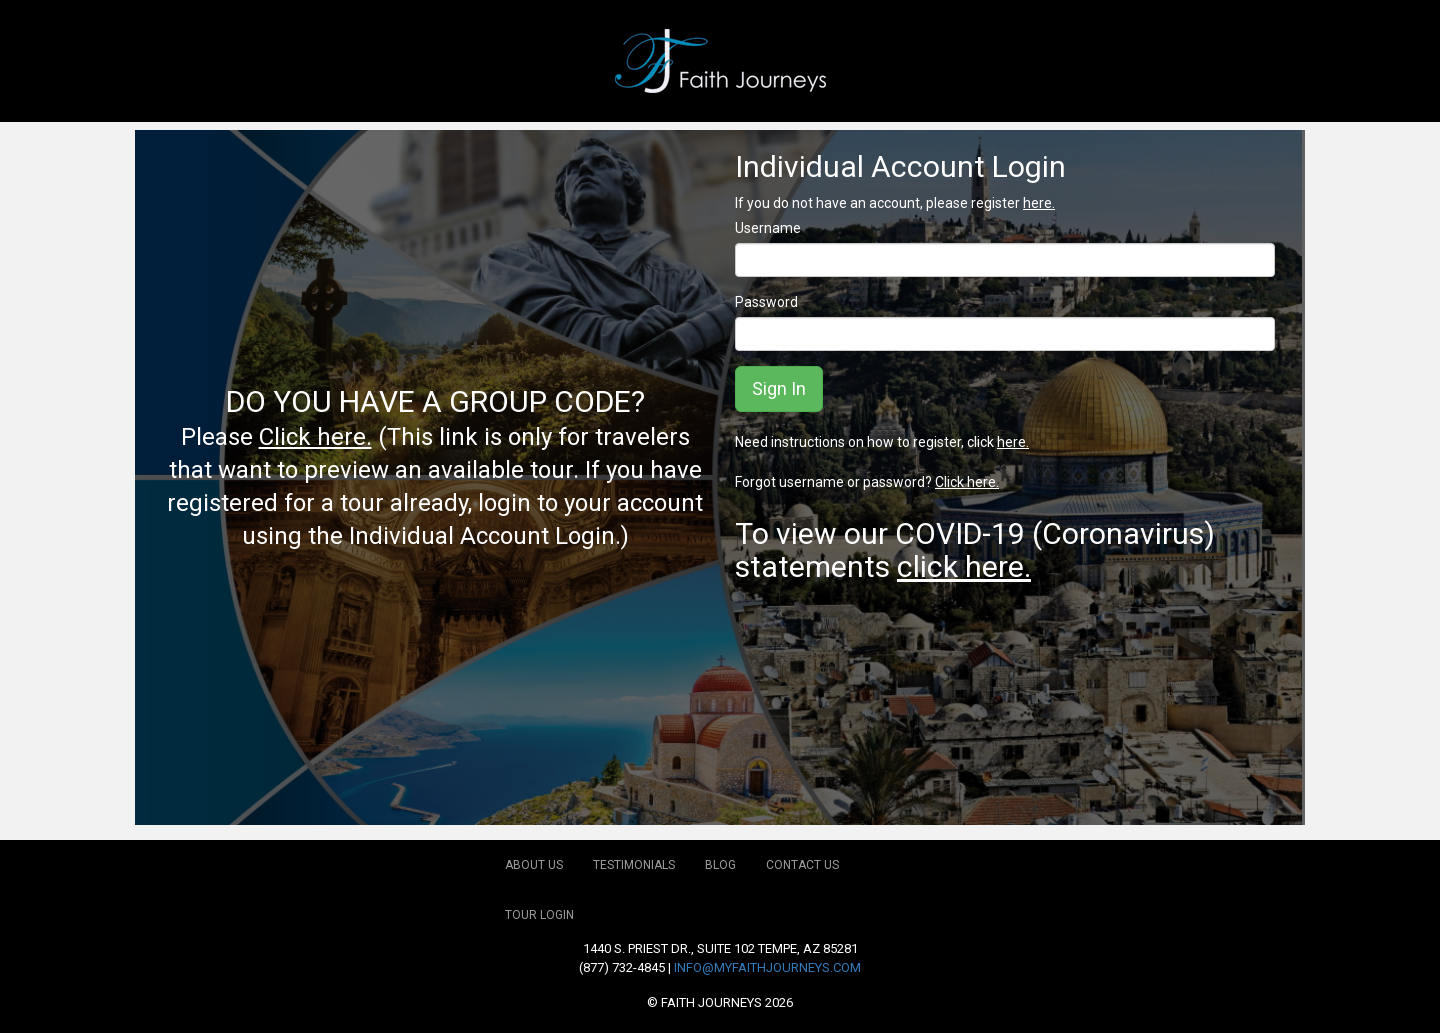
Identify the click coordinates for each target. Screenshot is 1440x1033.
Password (766, 302)
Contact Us (802, 865)
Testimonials (634, 865)
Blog (720, 865)
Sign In (779, 388)
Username (768, 228)
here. (1039, 203)
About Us (534, 865)
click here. (964, 566)
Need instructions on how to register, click (882, 442)
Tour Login (539, 915)
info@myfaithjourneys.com (767, 967)
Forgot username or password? (867, 482)
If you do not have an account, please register (895, 203)
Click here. (315, 437)
